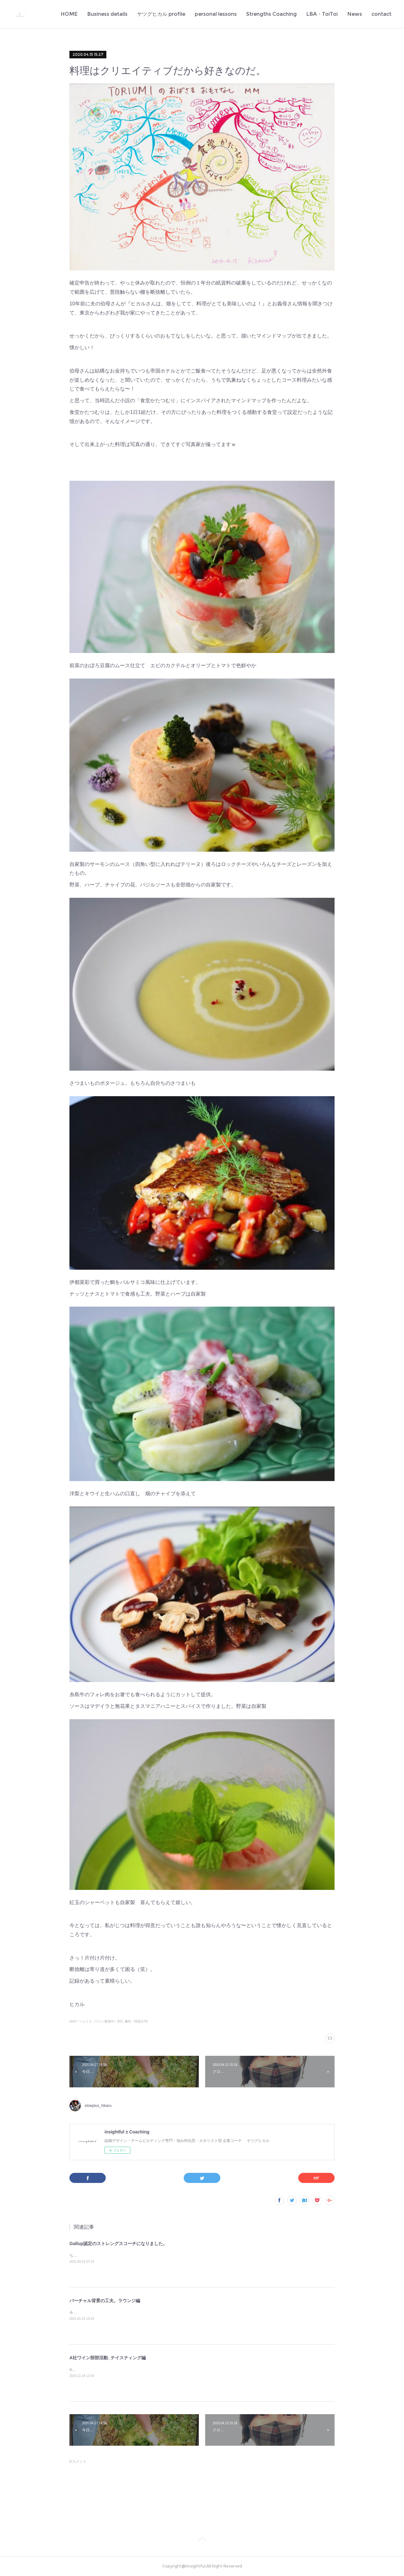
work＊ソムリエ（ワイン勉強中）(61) (96, 2021)
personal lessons (216, 14)
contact (381, 14)
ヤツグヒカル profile (161, 14)
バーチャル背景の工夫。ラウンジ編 (104, 2300)
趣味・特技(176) (136, 2021)
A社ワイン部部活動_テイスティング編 (107, 2357)
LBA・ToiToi (322, 14)
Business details (107, 14)
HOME (69, 14)
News (354, 14)
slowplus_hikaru (98, 2105)
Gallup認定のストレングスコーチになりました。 (118, 2243)
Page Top (202, 2540)
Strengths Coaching (271, 14)
